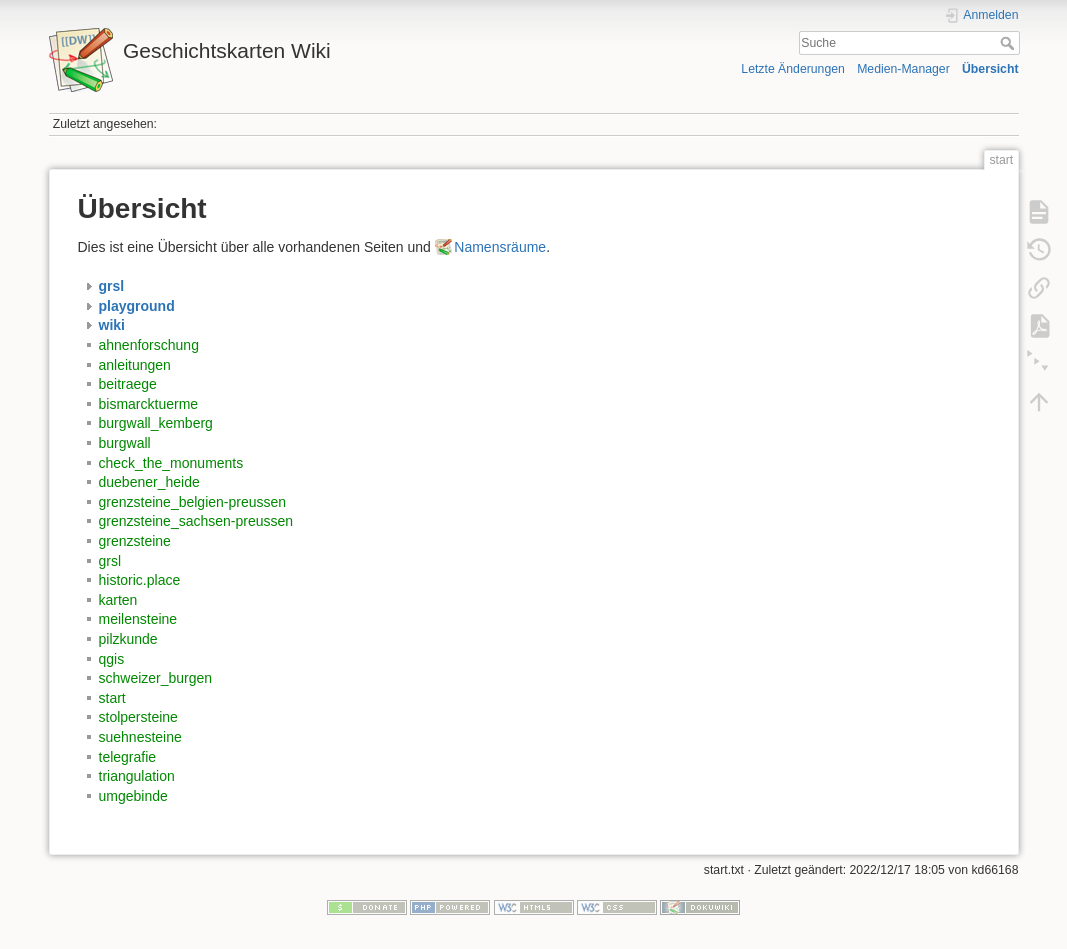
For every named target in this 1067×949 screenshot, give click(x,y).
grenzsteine (135, 541)
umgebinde (133, 796)
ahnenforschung (149, 345)
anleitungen (135, 365)
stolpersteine (138, 717)
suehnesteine (140, 737)
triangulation (137, 776)
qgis (112, 659)
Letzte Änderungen (793, 69)
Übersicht (990, 69)
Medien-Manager (903, 69)
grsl (110, 561)
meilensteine (138, 619)
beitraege (128, 384)
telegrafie (128, 757)
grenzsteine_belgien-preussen (193, 502)
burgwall (125, 443)
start (112, 698)
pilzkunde (128, 639)
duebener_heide (149, 482)
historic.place (140, 580)
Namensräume (500, 247)
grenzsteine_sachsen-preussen (196, 521)
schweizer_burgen (156, 678)
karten (118, 600)
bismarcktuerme (149, 404)
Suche (1009, 43)
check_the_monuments (171, 463)
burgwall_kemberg (156, 423)
